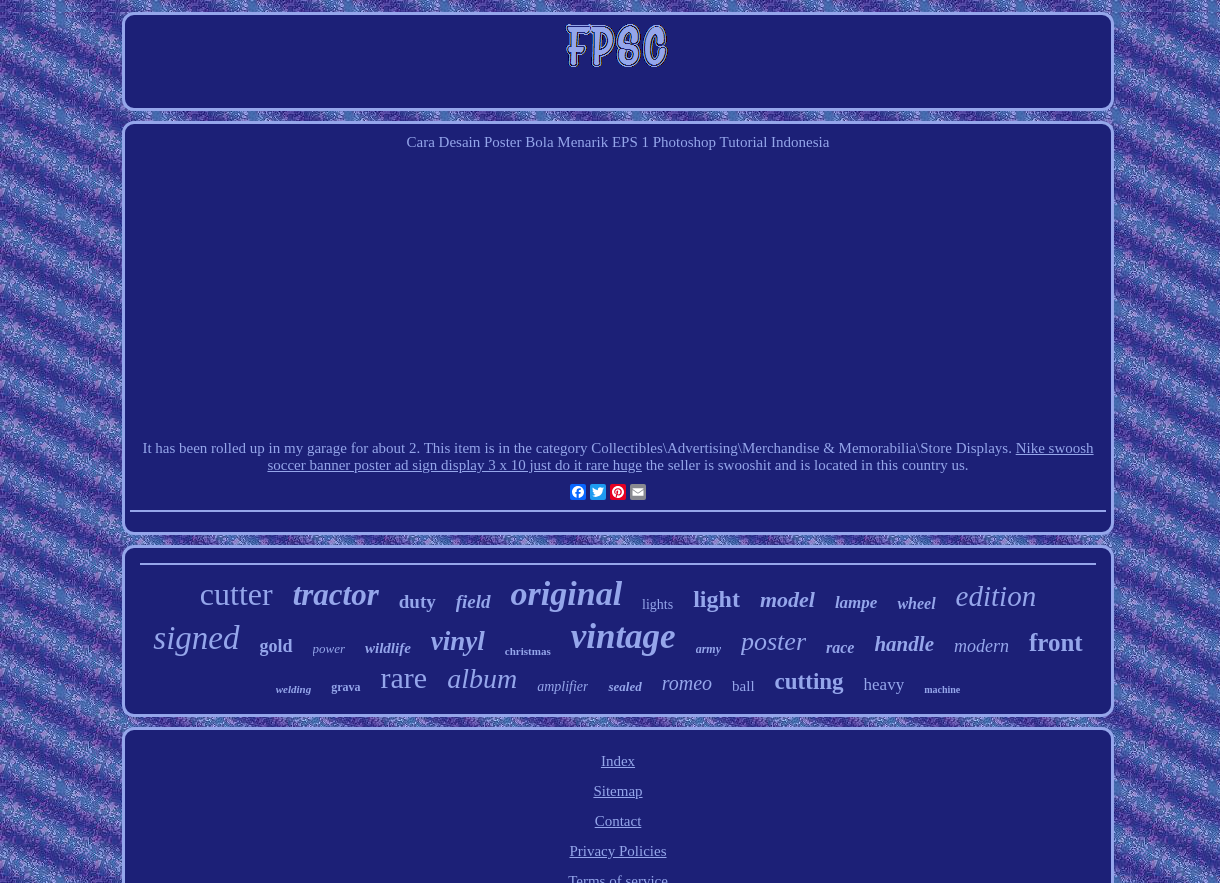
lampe (856, 602)
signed (196, 638)
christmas (528, 651)
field (473, 601)
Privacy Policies (617, 851)
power (329, 648)
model (787, 599)
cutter (236, 594)
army (708, 649)
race (840, 647)
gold (276, 646)
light (716, 599)
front (1056, 642)
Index (618, 761)
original (566, 593)
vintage (623, 636)
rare (404, 677)
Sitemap (617, 791)
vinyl (458, 641)
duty (417, 601)
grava (345, 687)
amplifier (562, 686)
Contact (618, 821)
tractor (336, 594)
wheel (916, 603)
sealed (624, 686)
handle (904, 644)
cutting (809, 681)
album (482, 678)
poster (773, 641)
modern (981, 646)
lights (657, 604)
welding (293, 689)
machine (942, 689)
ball (743, 686)
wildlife (388, 648)
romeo (687, 683)
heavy (884, 684)
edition (996, 596)
